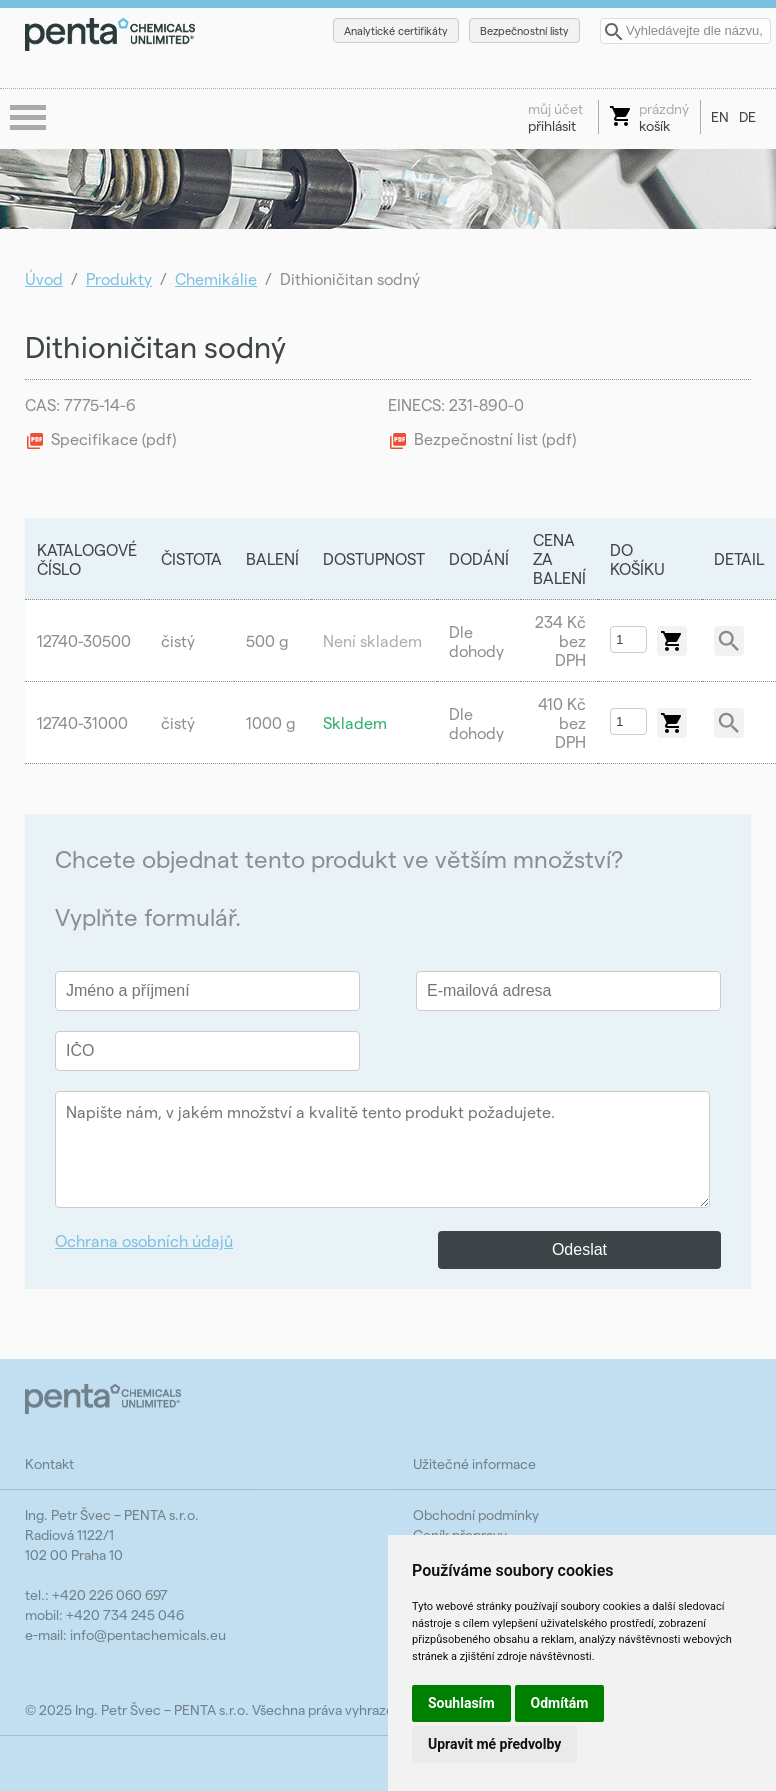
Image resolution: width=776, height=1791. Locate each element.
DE (747, 116)
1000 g (271, 722)
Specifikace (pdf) (113, 438)
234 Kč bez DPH (560, 640)
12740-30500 (84, 640)
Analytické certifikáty (396, 30)
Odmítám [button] (560, 1703)
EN (720, 116)
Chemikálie (216, 278)
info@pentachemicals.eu (148, 1634)
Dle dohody (476, 641)
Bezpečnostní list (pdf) (495, 438)
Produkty (119, 278)
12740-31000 (82, 722)
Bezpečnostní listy (524, 30)
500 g (267, 640)
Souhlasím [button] (461, 1703)
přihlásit (555, 117)
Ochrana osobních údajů (144, 1240)
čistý (178, 640)
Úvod (44, 278)
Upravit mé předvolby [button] (494, 1744)
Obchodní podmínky (476, 1514)
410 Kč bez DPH (562, 722)
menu (30, 119)
